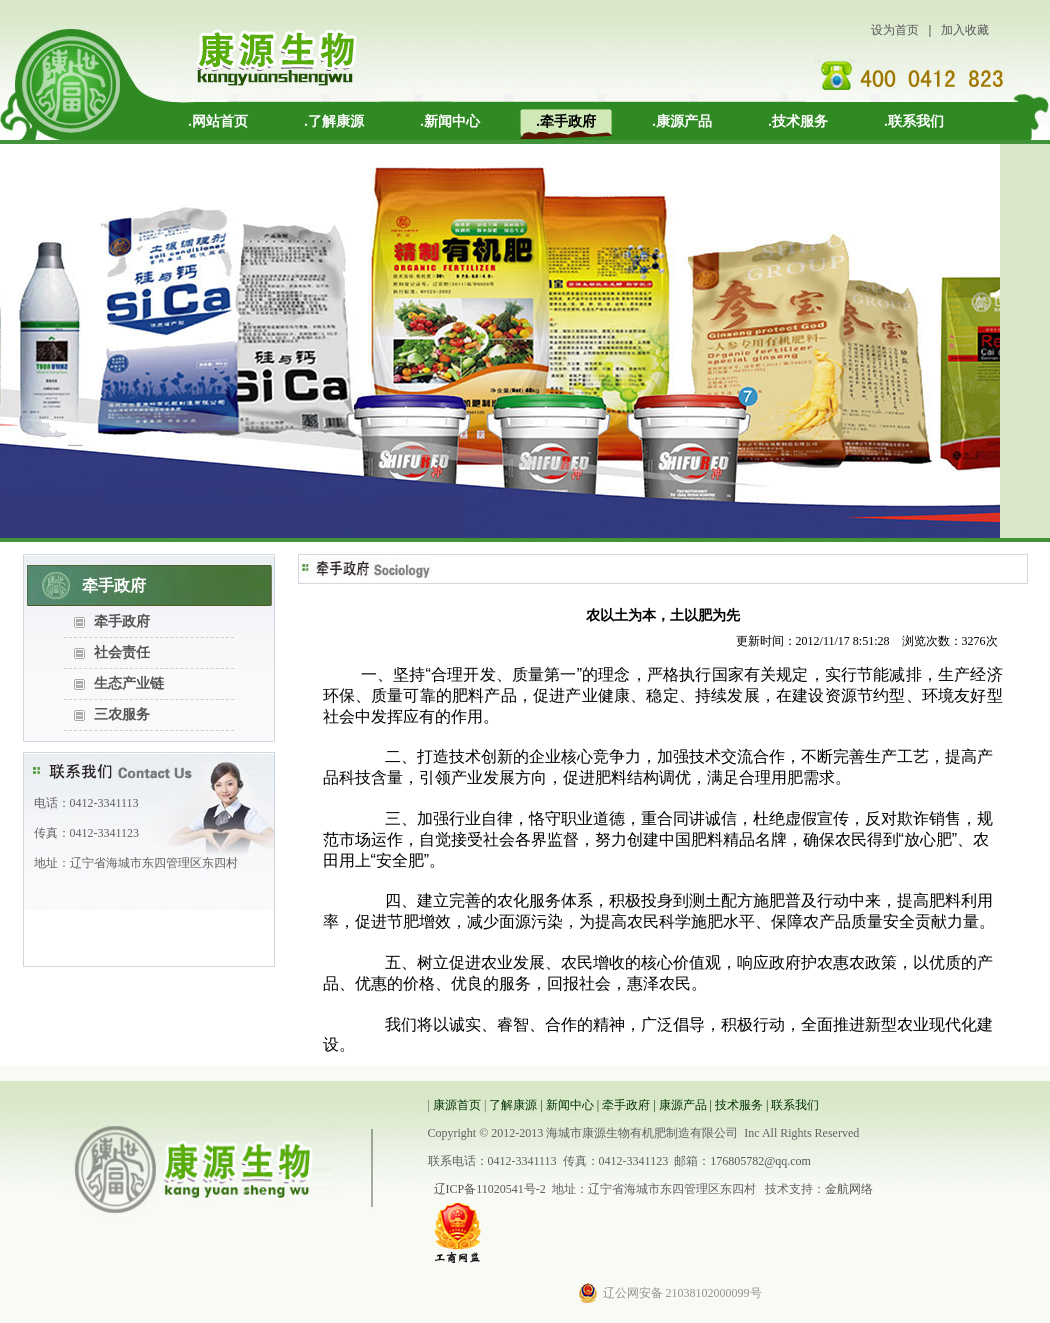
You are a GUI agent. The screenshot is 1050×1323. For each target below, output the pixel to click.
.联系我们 (914, 121)
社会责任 (122, 652)
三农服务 (122, 714)
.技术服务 (798, 121)
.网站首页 (218, 121)
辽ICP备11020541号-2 (490, 1189)
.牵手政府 (566, 121)
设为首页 (895, 30)
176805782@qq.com (760, 1161)
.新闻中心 (450, 121)
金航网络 (849, 1189)
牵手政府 (122, 621)
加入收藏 (965, 30)
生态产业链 (129, 683)
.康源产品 (682, 121)
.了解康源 (334, 121)
